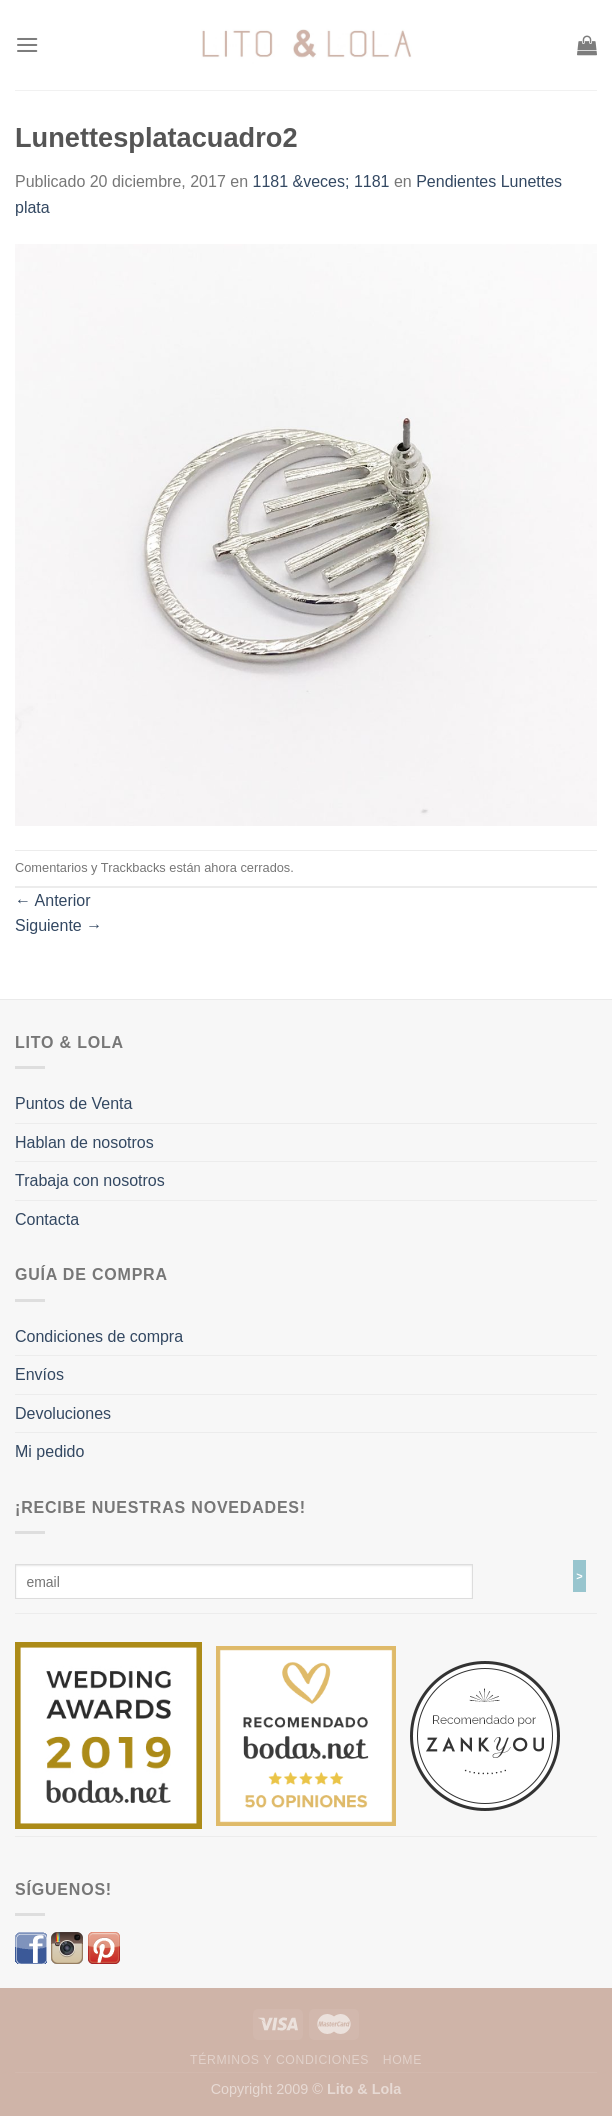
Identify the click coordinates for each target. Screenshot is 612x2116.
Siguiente (58, 925)
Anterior (53, 900)
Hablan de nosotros (84, 1142)
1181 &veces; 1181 (321, 181)
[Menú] (27, 44)
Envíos (39, 1374)
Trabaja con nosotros (90, 1180)
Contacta (47, 1219)
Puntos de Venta (73, 1103)
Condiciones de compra (99, 1336)
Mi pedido (49, 1451)
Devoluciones (63, 1413)
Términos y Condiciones (279, 2060)
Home (402, 2060)
